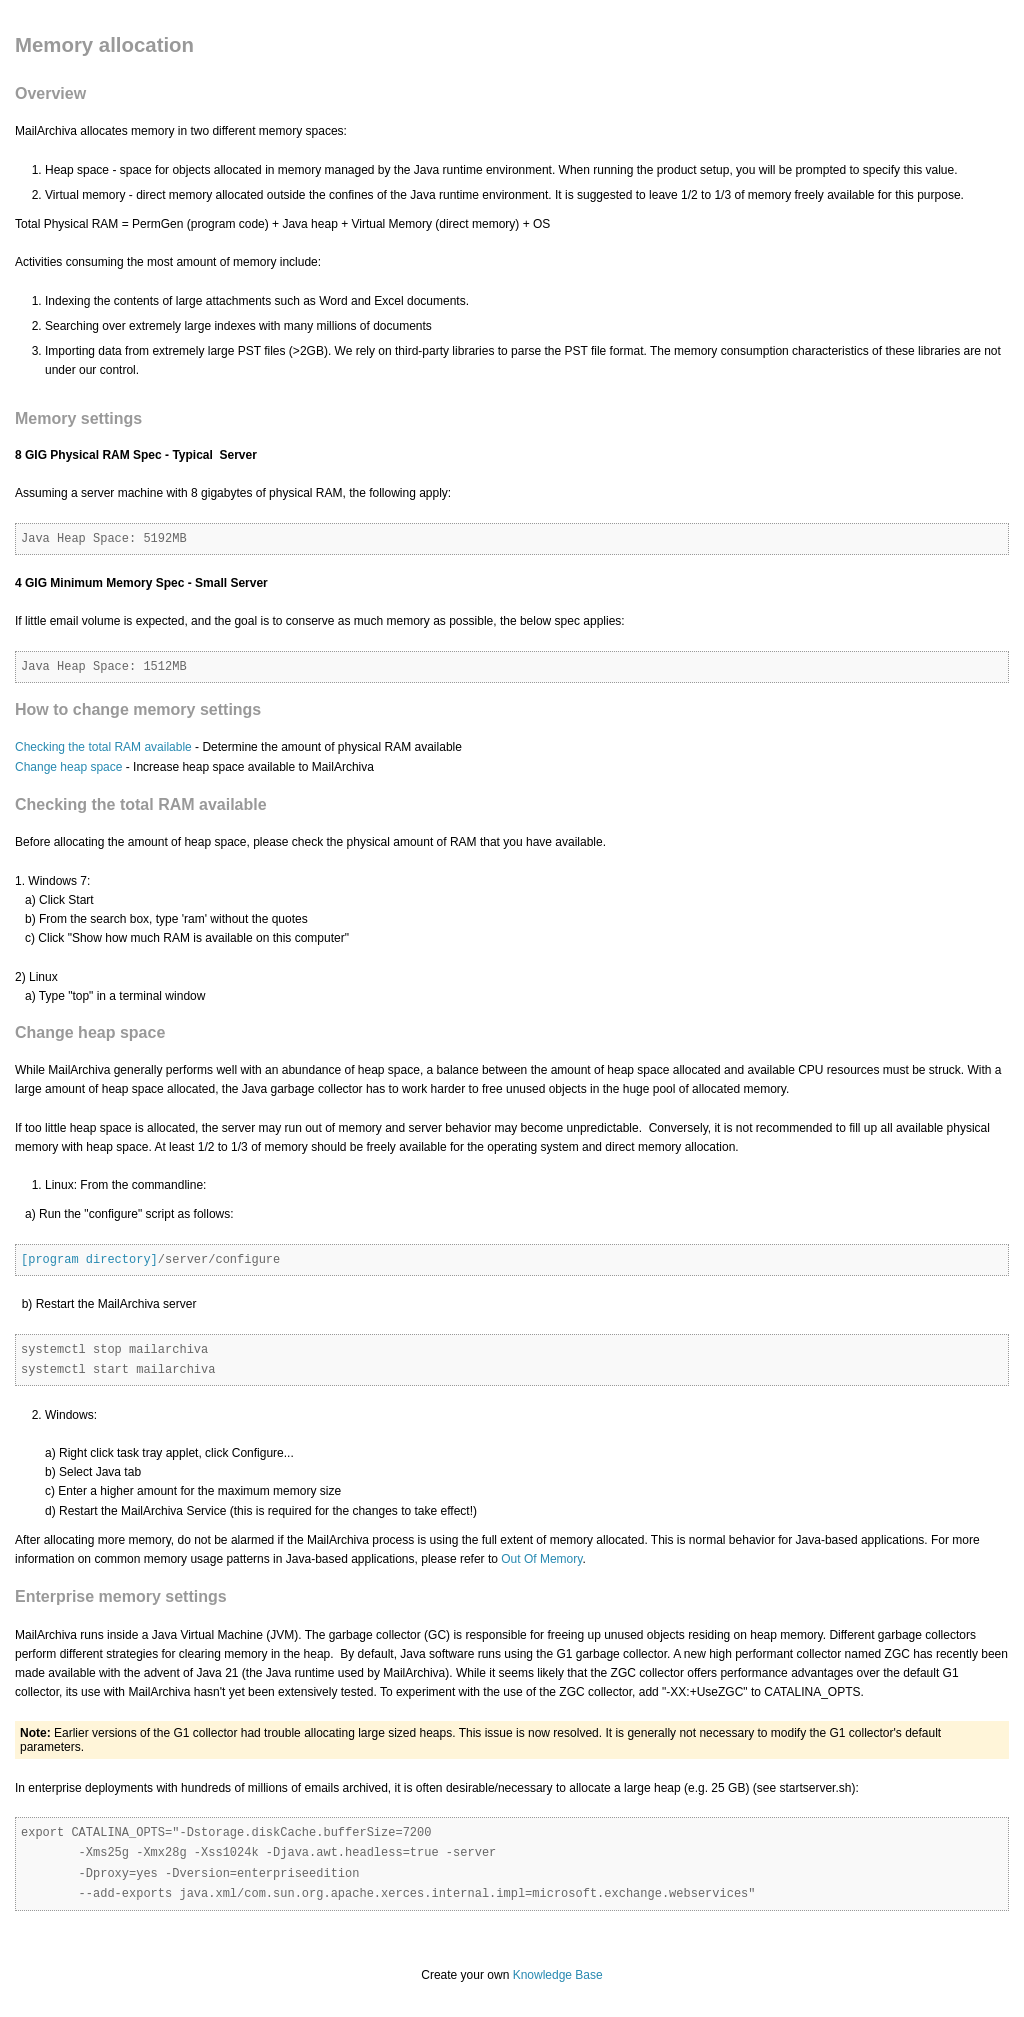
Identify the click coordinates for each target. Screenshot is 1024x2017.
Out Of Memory (541, 1559)
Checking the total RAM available (103, 747)
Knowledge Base (558, 1975)
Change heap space (68, 767)
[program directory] (89, 1260)
